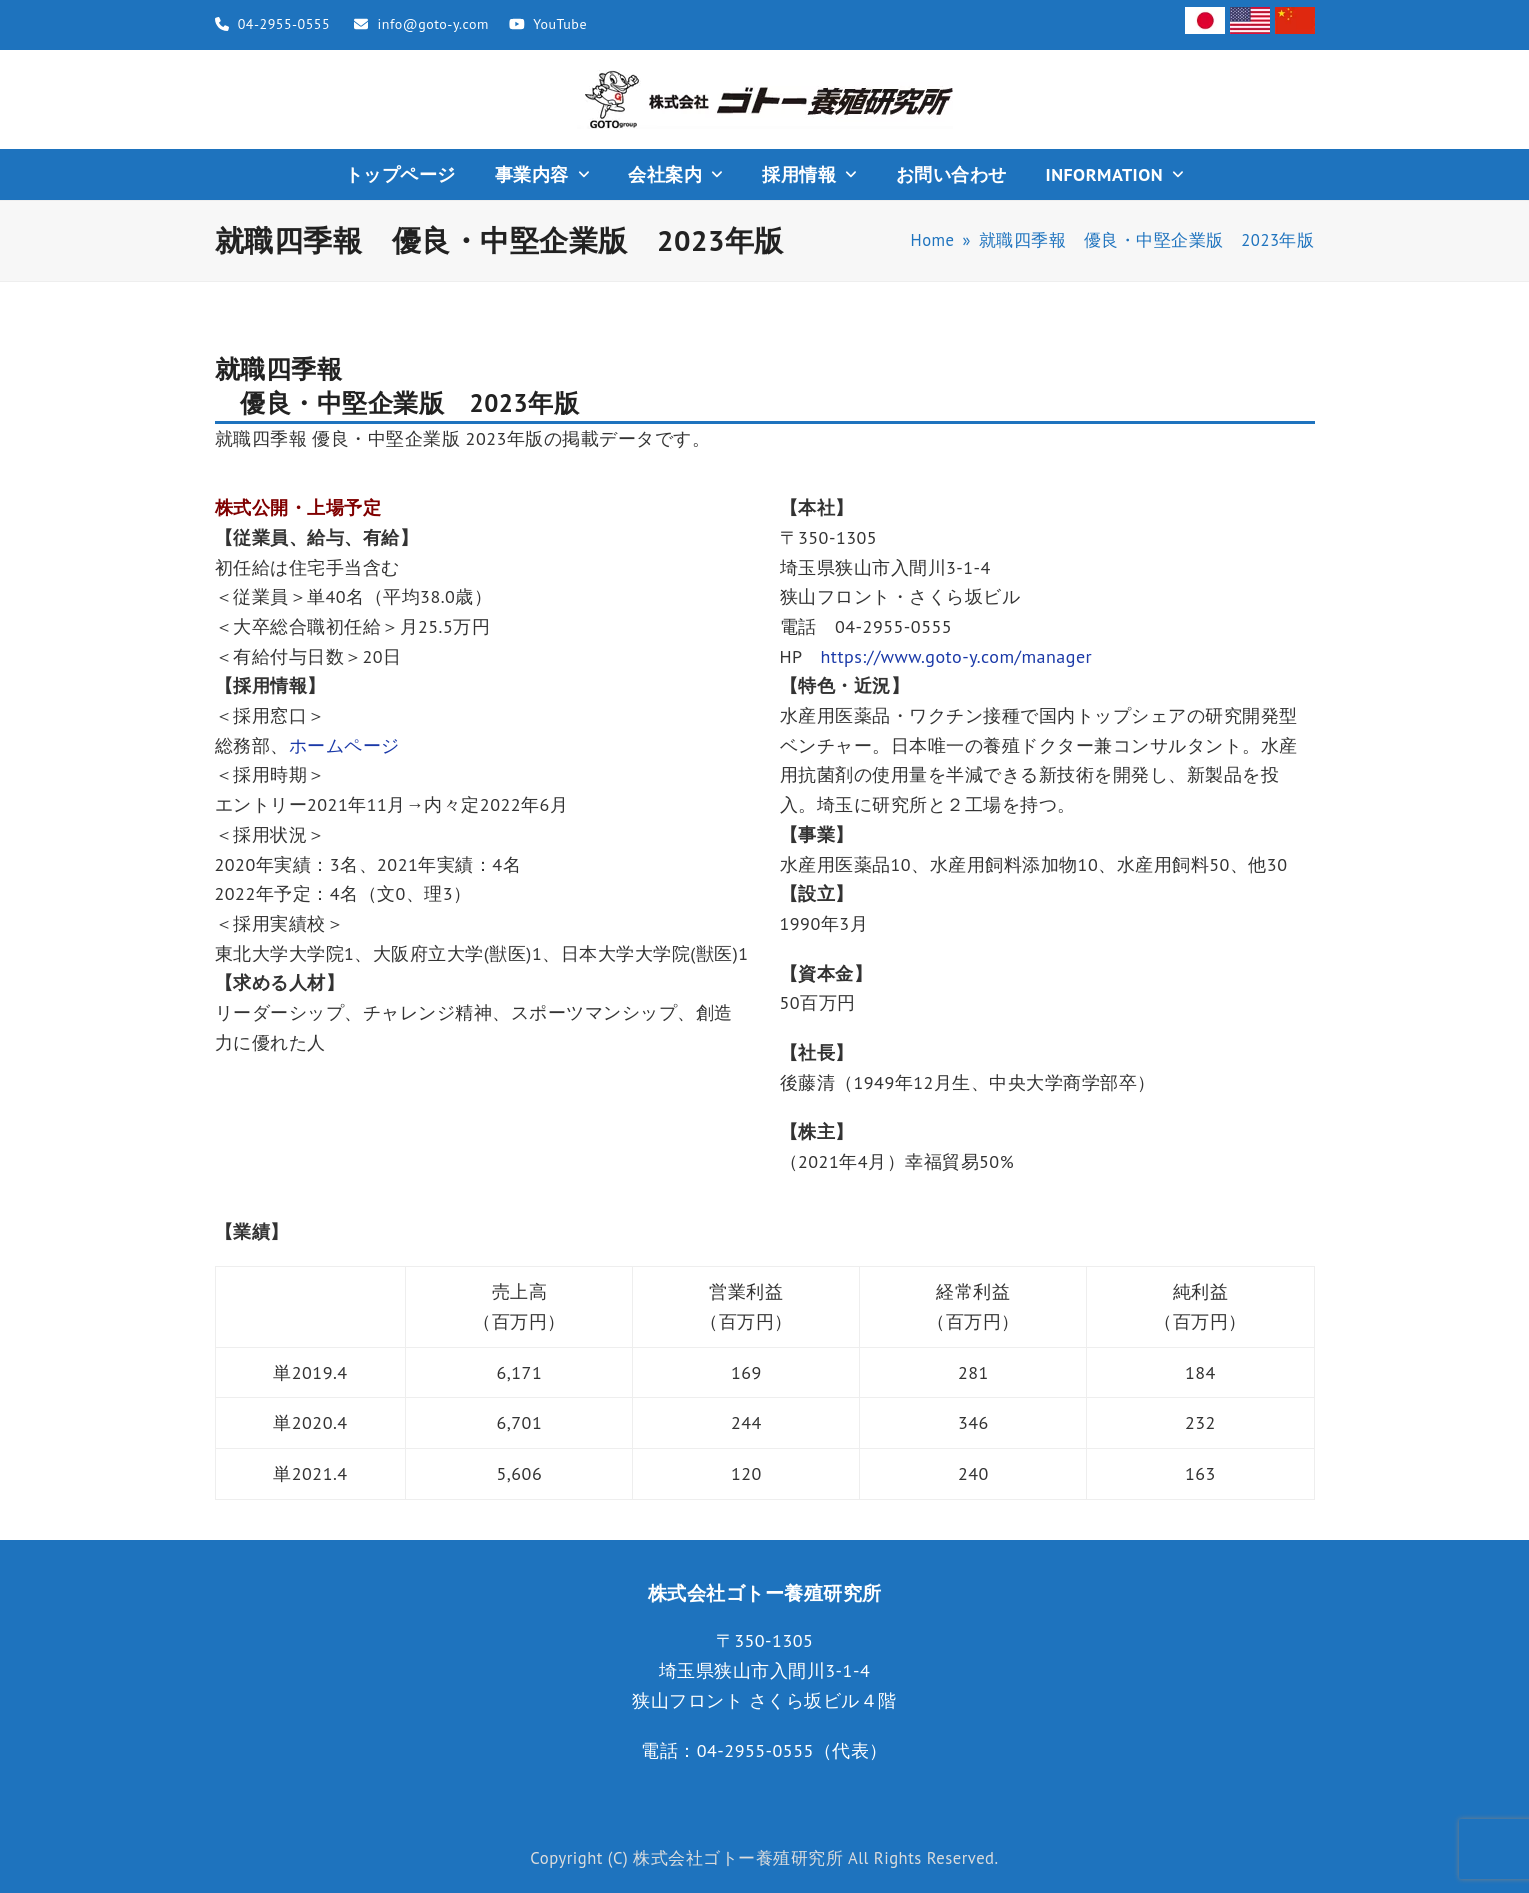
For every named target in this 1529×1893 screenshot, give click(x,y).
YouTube (560, 24)
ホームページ (344, 745)
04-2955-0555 (284, 24)
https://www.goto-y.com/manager (956, 656)
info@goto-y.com (433, 24)
